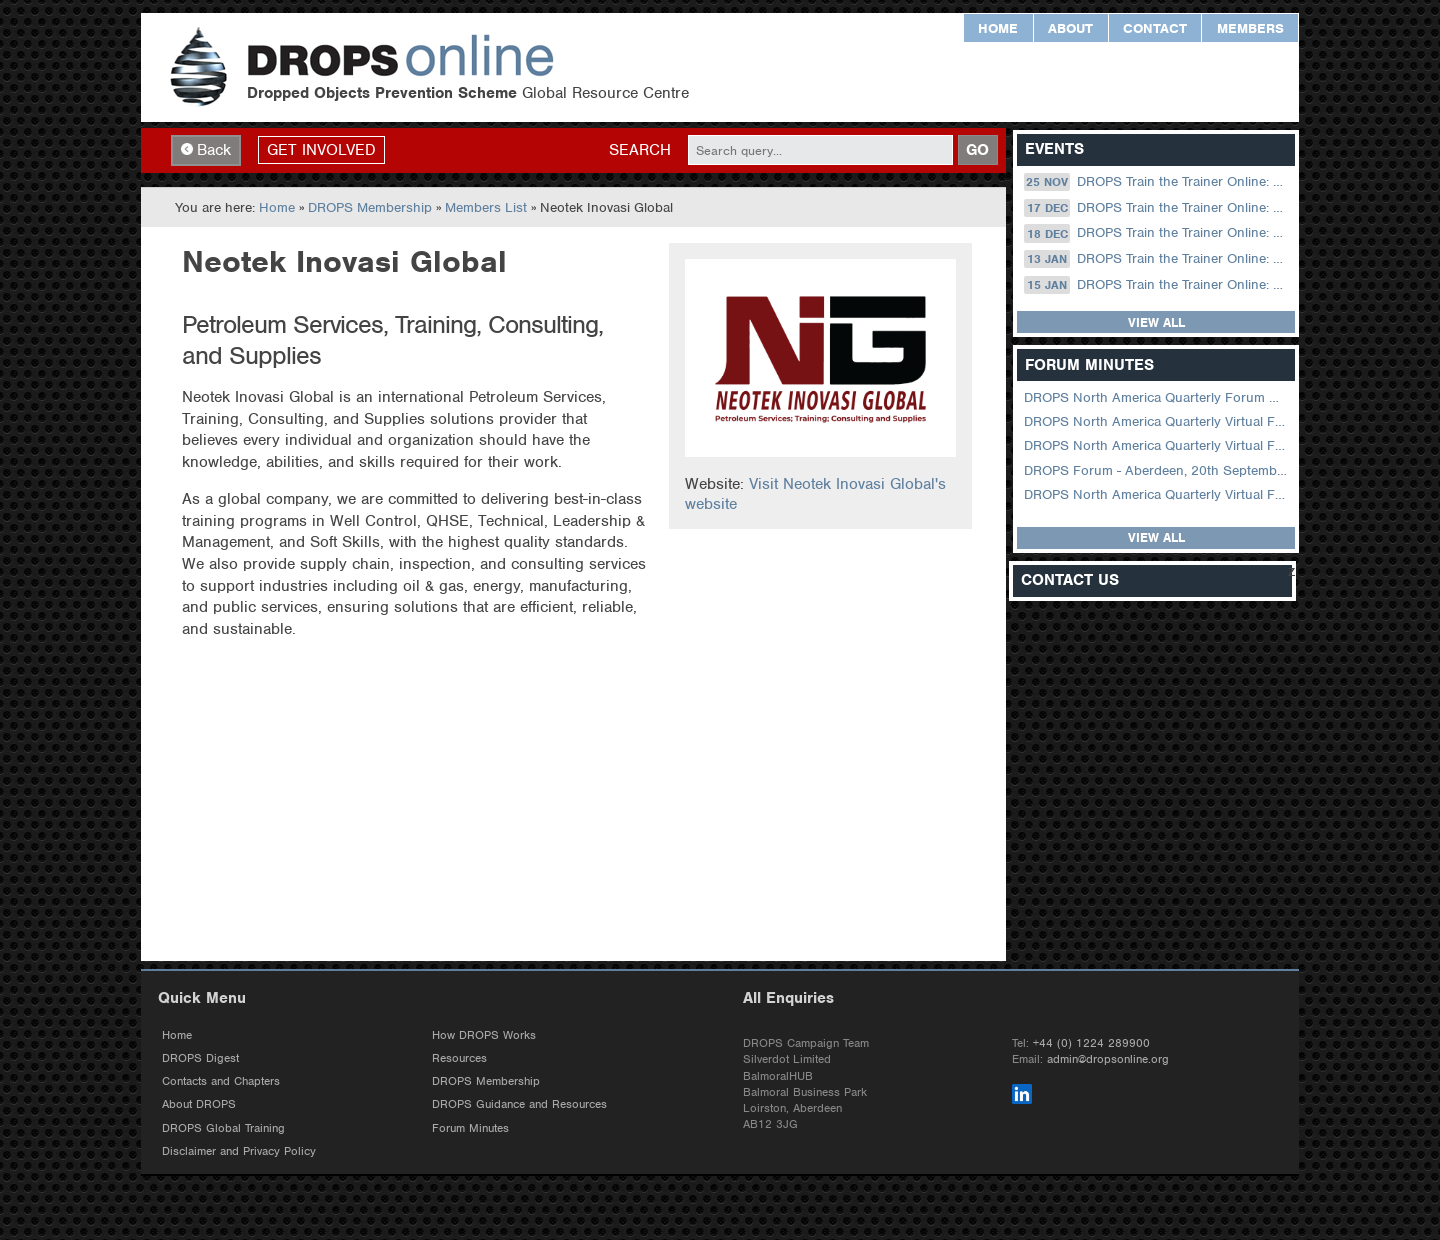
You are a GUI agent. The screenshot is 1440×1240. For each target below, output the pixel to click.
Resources (459, 1058)
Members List (486, 207)
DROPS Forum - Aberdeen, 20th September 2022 (1157, 470)
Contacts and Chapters (221, 1081)
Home (998, 28)
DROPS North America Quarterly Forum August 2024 (1157, 397)
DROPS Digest (200, 1058)
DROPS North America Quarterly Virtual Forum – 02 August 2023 (1157, 421)
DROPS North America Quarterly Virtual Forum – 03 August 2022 (1157, 494)
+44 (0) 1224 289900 (1091, 1043)
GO (977, 150)
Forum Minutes (470, 1128)
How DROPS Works (484, 1035)
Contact (1155, 28)
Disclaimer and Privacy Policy (239, 1151)
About (1070, 28)
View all (1156, 322)
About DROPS (199, 1104)
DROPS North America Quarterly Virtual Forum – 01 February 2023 (1157, 445)
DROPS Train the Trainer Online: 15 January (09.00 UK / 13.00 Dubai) (1157, 285)
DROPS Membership (370, 207)
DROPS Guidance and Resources (519, 1104)
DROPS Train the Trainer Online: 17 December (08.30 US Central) (1157, 208)
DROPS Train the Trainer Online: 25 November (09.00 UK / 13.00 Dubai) (1157, 182)
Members (1250, 28)
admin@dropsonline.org (1108, 1059)
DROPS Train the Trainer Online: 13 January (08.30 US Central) (1157, 259)
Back (206, 150)
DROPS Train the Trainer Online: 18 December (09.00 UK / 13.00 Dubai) (1157, 233)
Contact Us (1070, 580)
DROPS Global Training (223, 1128)
